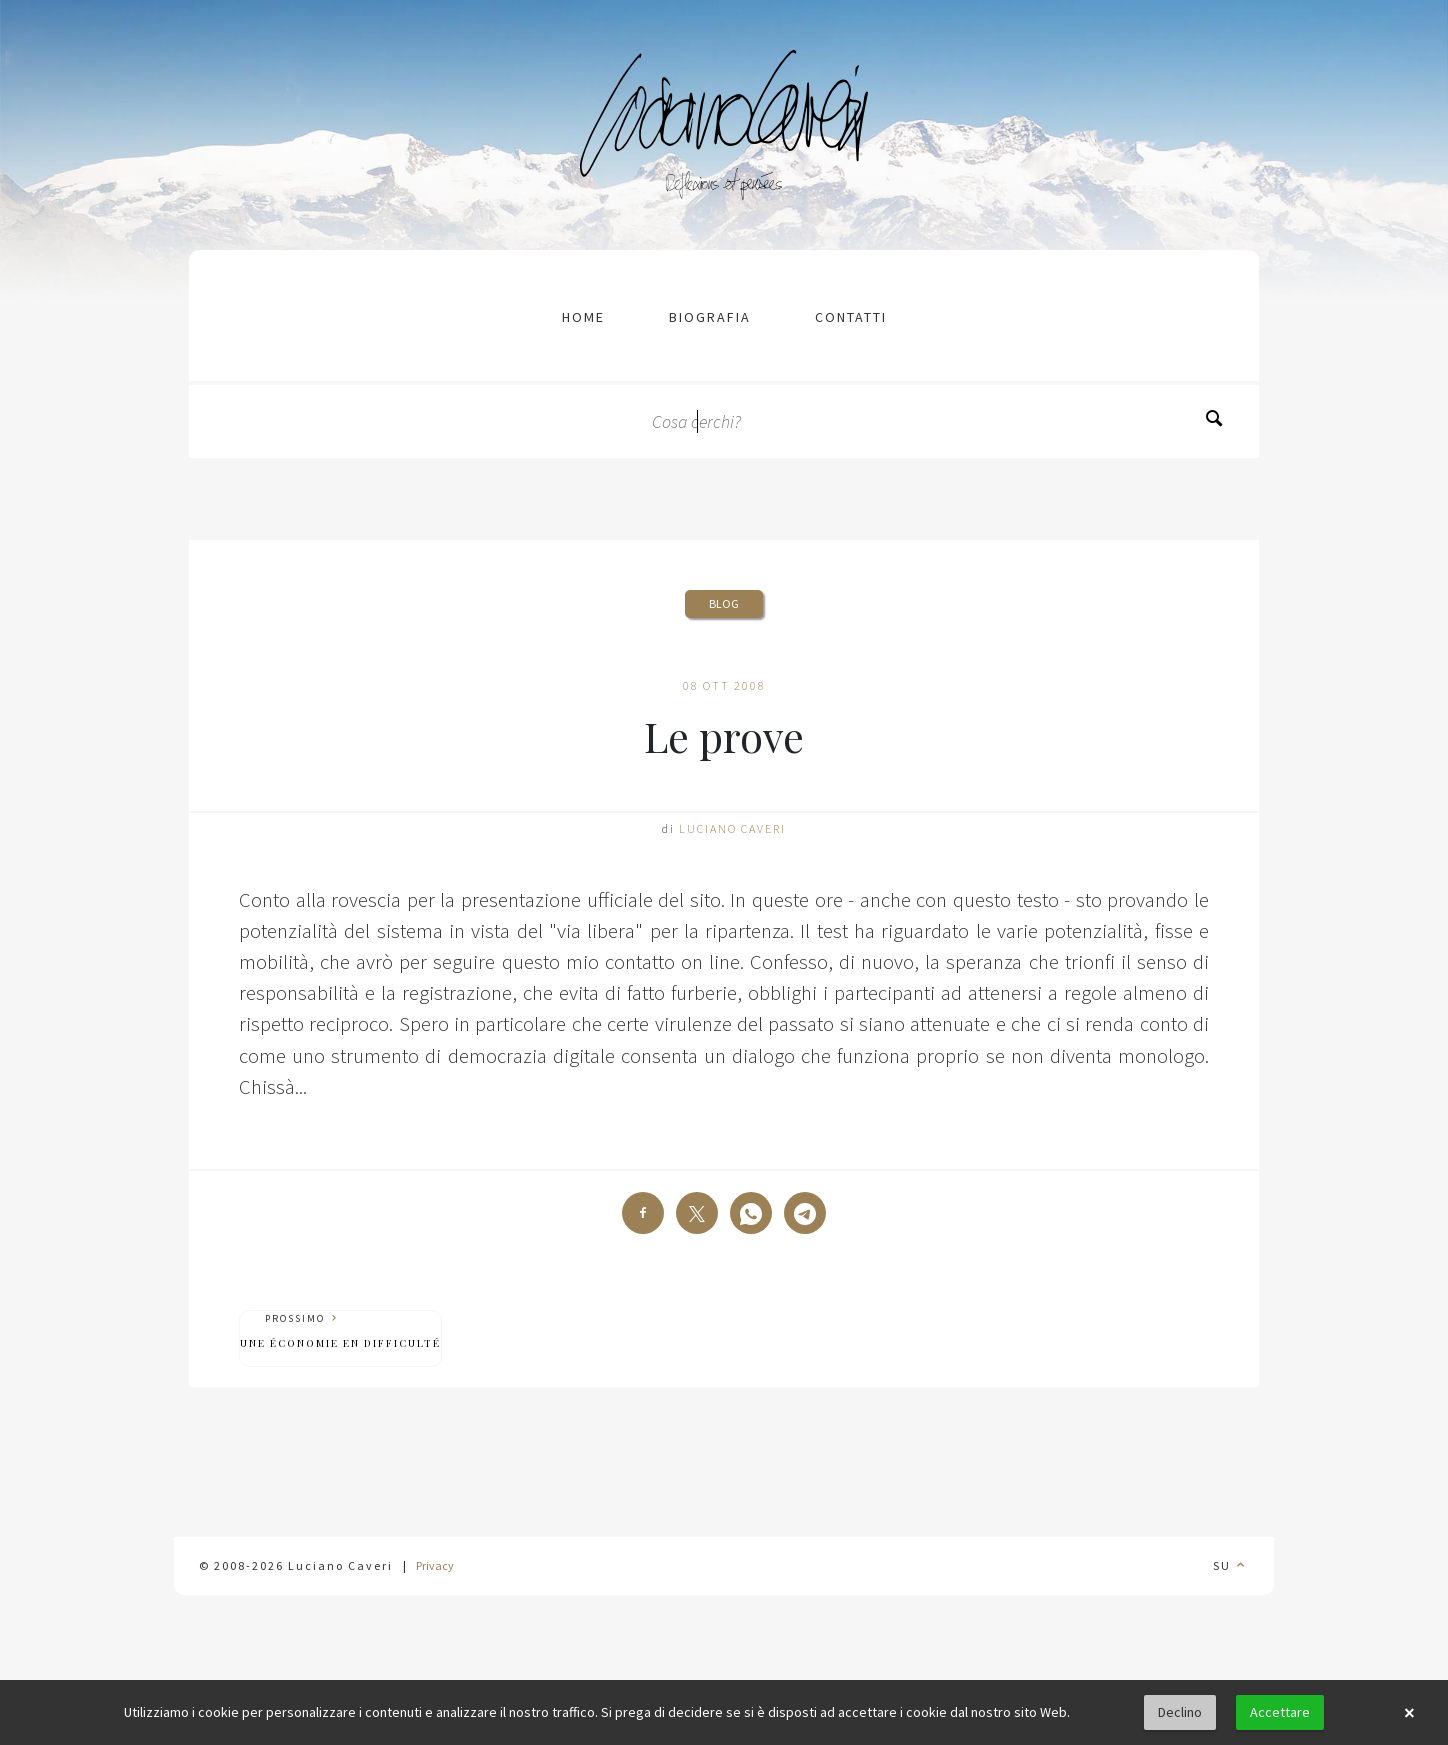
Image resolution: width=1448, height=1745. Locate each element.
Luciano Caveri (732, 828)
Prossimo (340, 1331)
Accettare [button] (1280, 1712)
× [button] (1409, 1713)
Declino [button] (1180, 1712)
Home (583, 317)
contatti (851, 317)
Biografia (710, 317)
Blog (724, 603)
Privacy (435, 1565)
